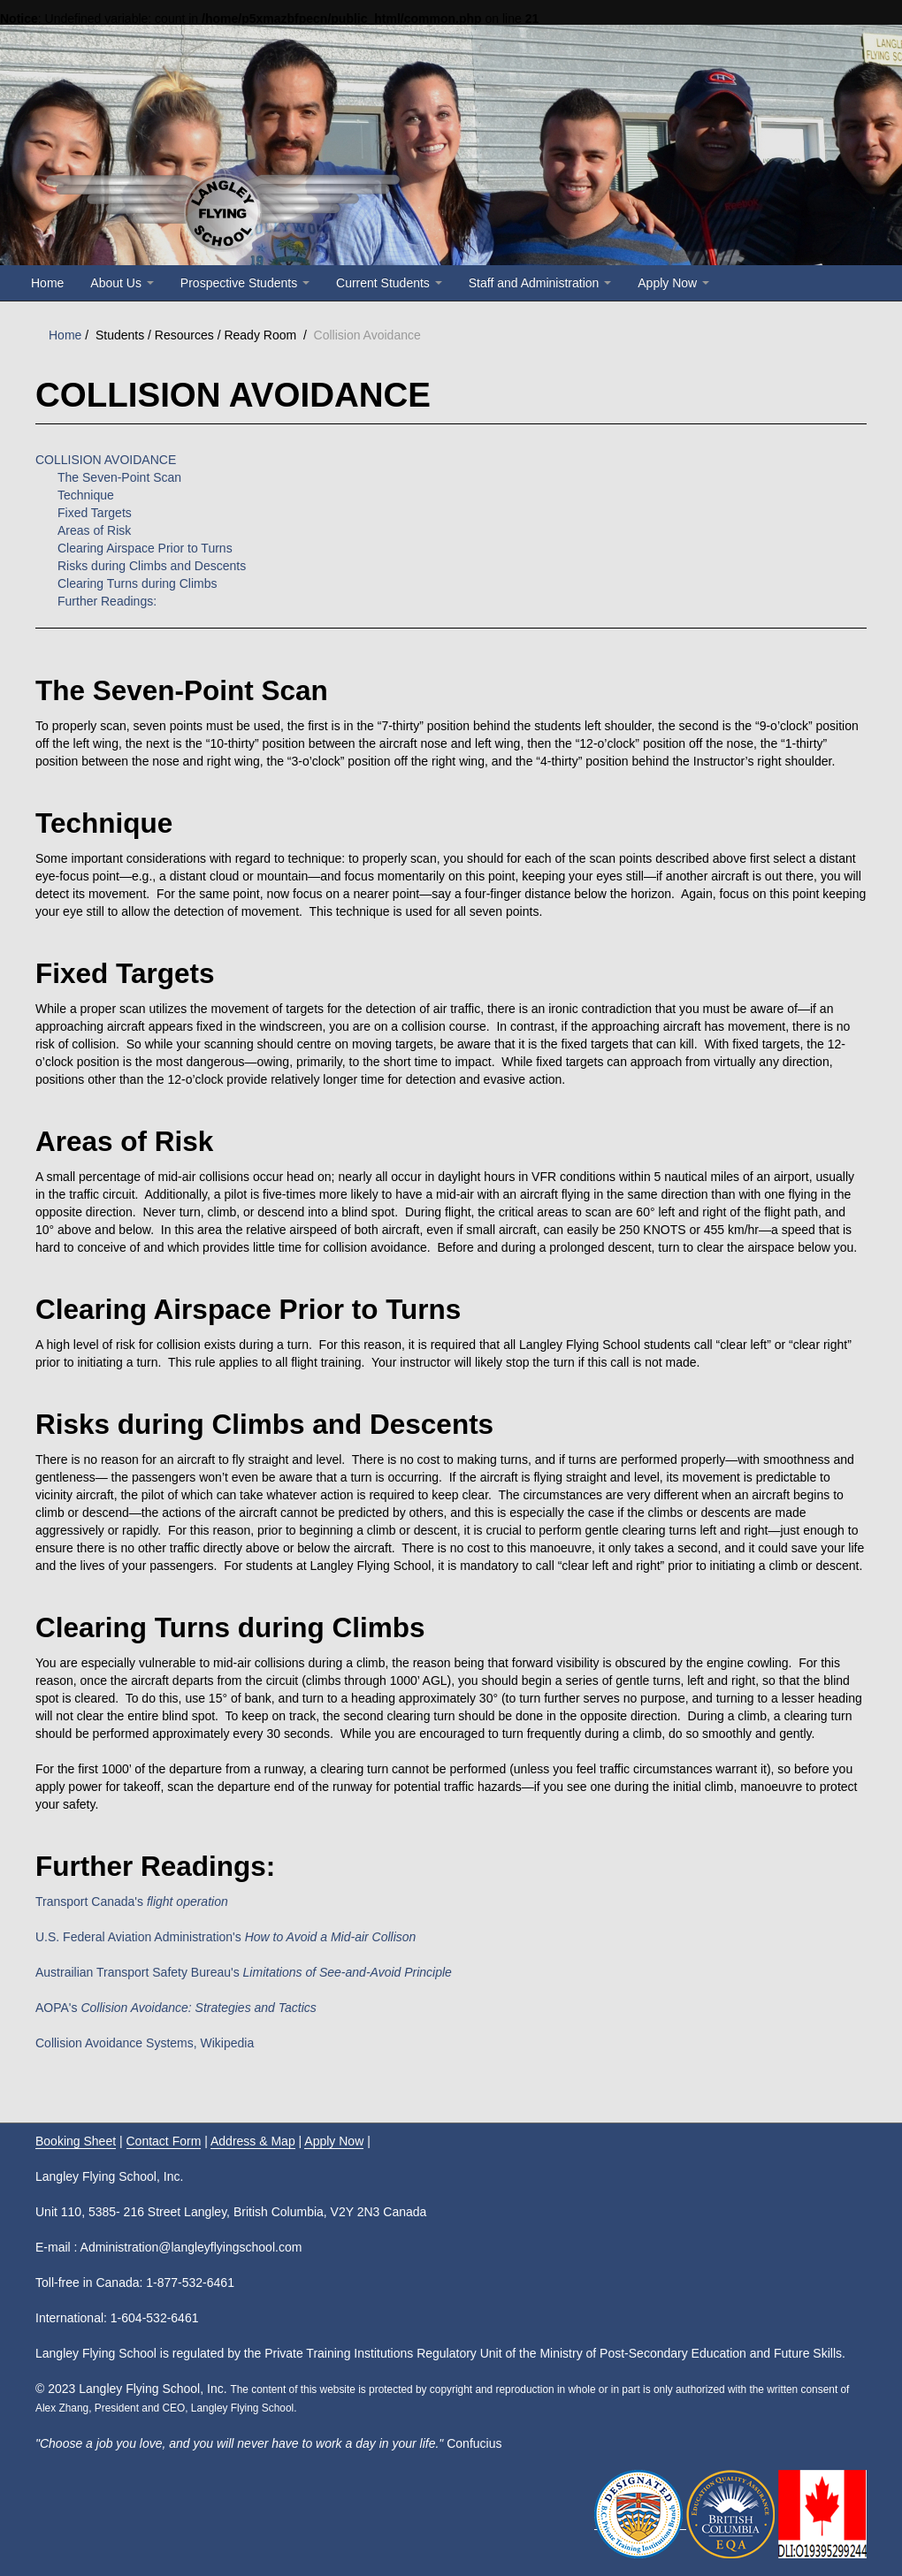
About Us (121, 283)
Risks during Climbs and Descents (151, 566)
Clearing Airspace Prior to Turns (145, 548)
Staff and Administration (540, 283)
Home (47, 283)
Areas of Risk (94, 530)
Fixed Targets (94, 513)
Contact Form (164, 2141)
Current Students (389, 283)
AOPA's (176, 2008)
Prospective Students (245, 283)
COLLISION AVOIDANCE (105, 460)
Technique (85, 495)
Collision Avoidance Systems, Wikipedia (144, 2043)
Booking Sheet (75, 2141)
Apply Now (673, 283)
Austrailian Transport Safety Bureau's (243, 1972)
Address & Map (252, 2141)
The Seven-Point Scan (119, 477)
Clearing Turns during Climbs (137, 583)
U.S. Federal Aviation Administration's (225, 1937)
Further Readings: (107, 601)
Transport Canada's (131, 1901)
